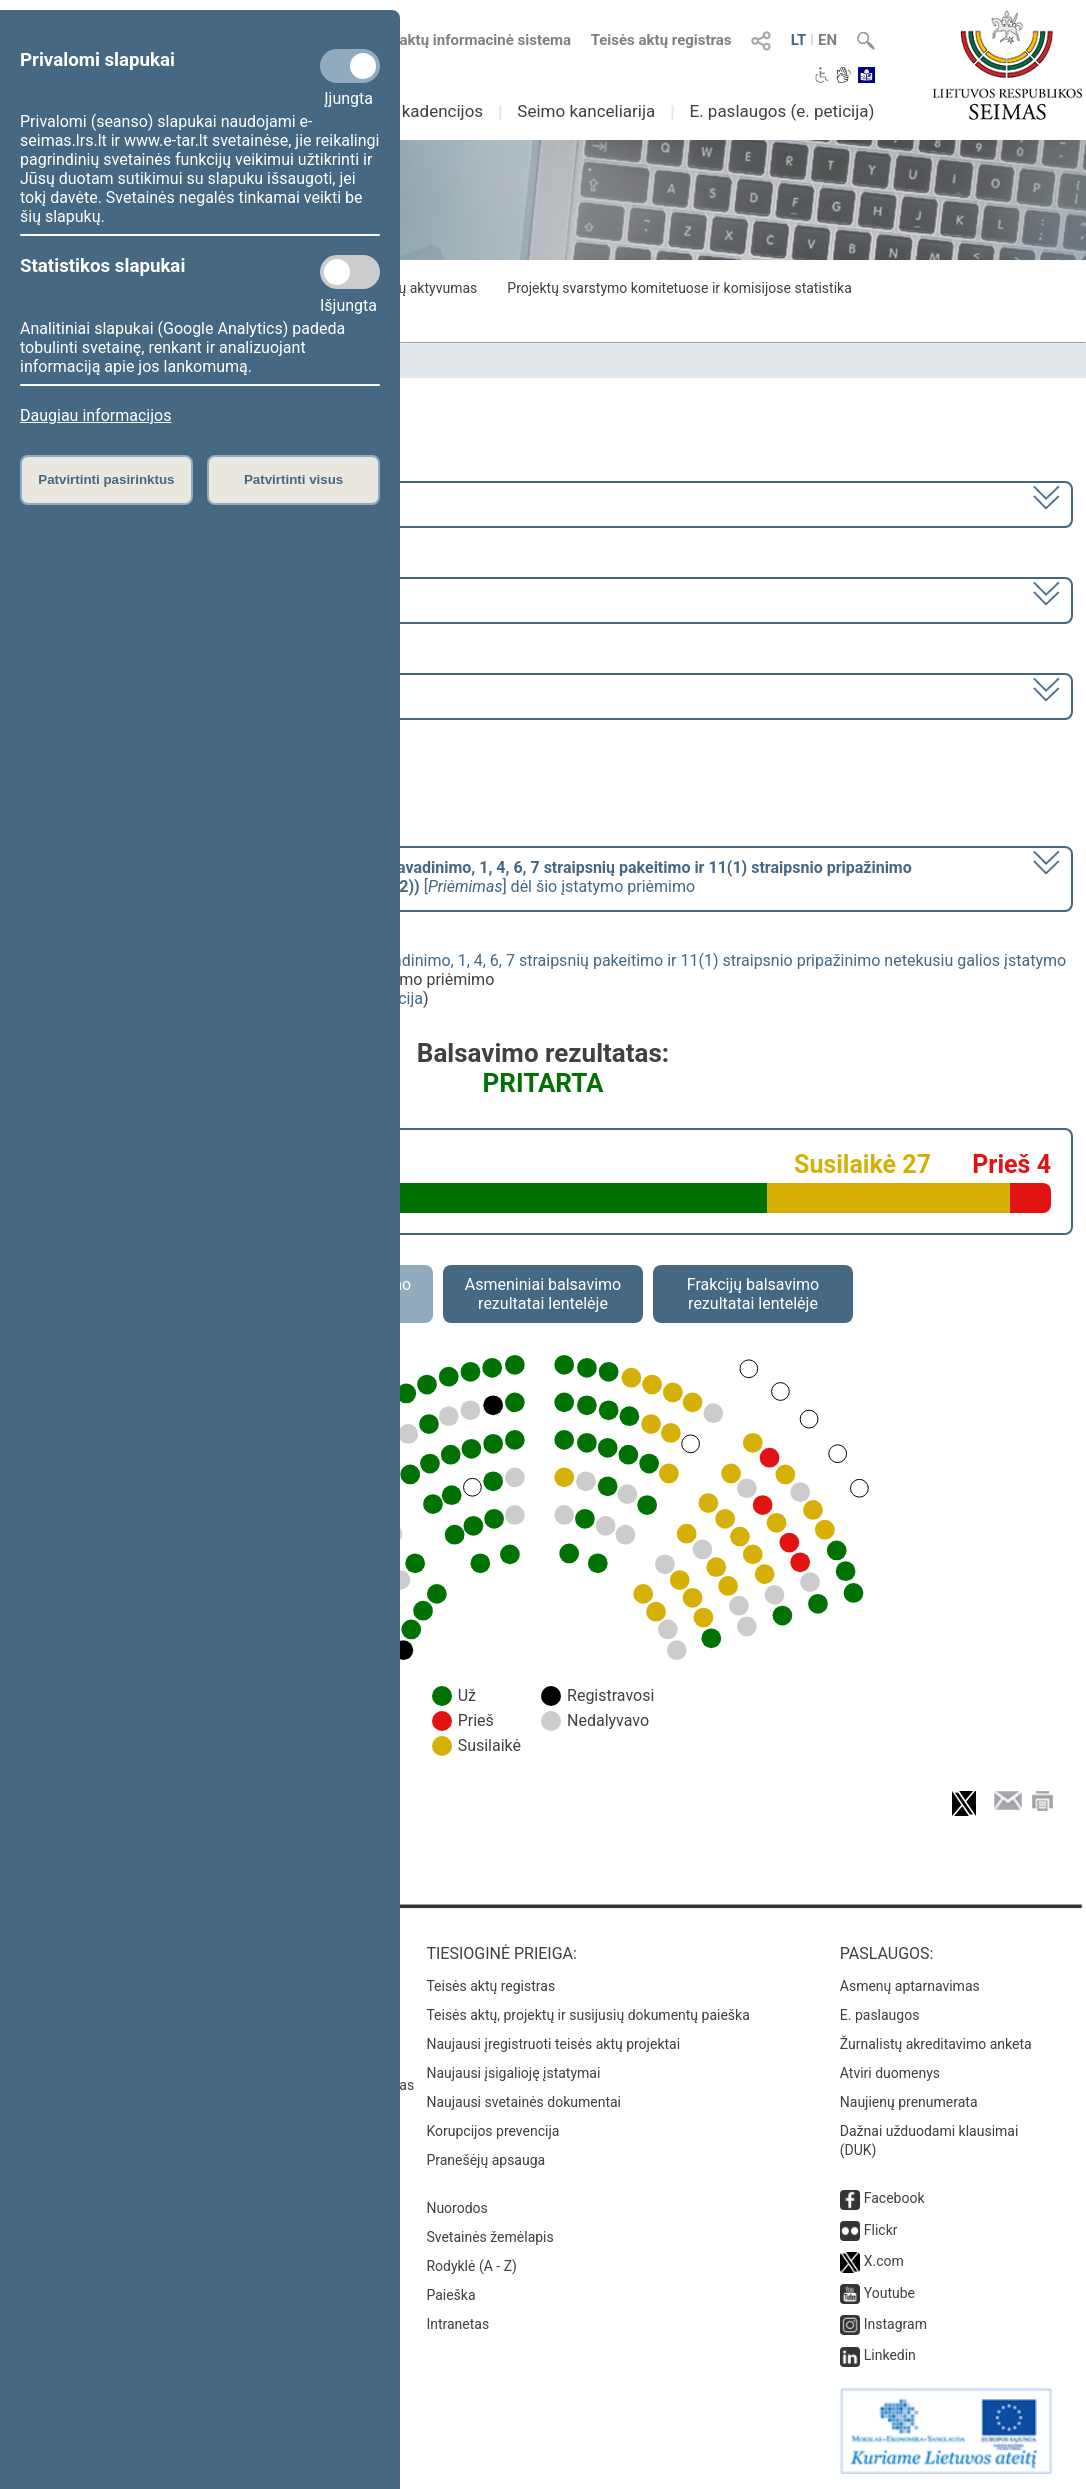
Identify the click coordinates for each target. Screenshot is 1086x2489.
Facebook (894, 2198)
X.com (884, 2261)
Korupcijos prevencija (492, 2131)
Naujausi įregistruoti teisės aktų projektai (553, 2044)
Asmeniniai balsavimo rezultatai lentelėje (543, 1294)
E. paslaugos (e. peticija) (781, 111)
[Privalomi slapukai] (350, 66)
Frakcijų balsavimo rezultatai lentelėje (753, 1294)
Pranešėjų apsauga (485, 2160)
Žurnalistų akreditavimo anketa (936, 2044)
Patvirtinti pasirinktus (106, 479)
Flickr (881, 2230)
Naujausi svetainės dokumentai (523, 2102)
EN (827, 40)
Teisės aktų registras (661, 40)
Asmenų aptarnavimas (910, 1986)
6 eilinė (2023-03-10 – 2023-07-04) (147, 598)
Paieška (450, 2295)
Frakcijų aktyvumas (417, 288)
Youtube (889, 2293)
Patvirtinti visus (293, 479)
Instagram (895, 2324)
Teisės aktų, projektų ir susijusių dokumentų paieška (587, 2015)
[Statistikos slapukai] (350, 272)
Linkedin (890, 2355)
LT (799, 40)
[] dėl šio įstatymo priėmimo (468, 877)
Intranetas (457, 2324)
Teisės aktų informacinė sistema (462, 40)
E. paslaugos (880, 2015)
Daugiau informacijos (95, 415)
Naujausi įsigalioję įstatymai (513, 2073)
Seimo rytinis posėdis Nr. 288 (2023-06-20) (176, 694)
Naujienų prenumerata (909, 2102)
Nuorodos (456, 2208)
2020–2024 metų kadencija (122, 502)
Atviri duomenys (890, 2073)
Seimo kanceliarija (586, 111)
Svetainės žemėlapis (489, 2237)
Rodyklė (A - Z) (471, 2266)
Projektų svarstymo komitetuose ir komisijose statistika (679, 288)
